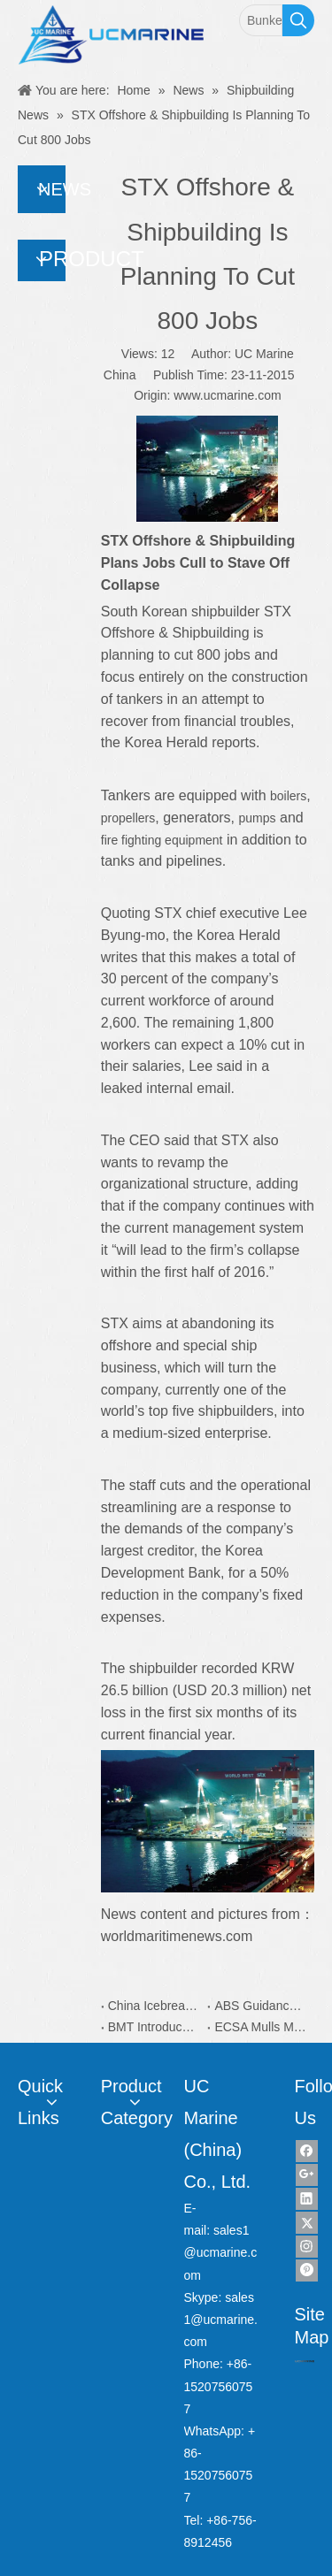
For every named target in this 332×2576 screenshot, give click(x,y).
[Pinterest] (307, 2270)
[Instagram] (307, 2247)
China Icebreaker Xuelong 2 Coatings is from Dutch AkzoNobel (154, 2006)
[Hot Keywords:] (298, 20)
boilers (288, 796)
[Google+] (307, 2175)
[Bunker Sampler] (260, 20)
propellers (128, 818)
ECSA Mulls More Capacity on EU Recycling (260, 2027)
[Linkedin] (307, 2199)
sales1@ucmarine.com (221, 2252)
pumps (257, 818)
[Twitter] (307, 2223)
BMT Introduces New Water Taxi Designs (154, 2027)
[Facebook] (307, 2151)
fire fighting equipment (162, 840)
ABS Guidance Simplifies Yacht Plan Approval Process (260, 2006)
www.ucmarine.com (227, 395)
